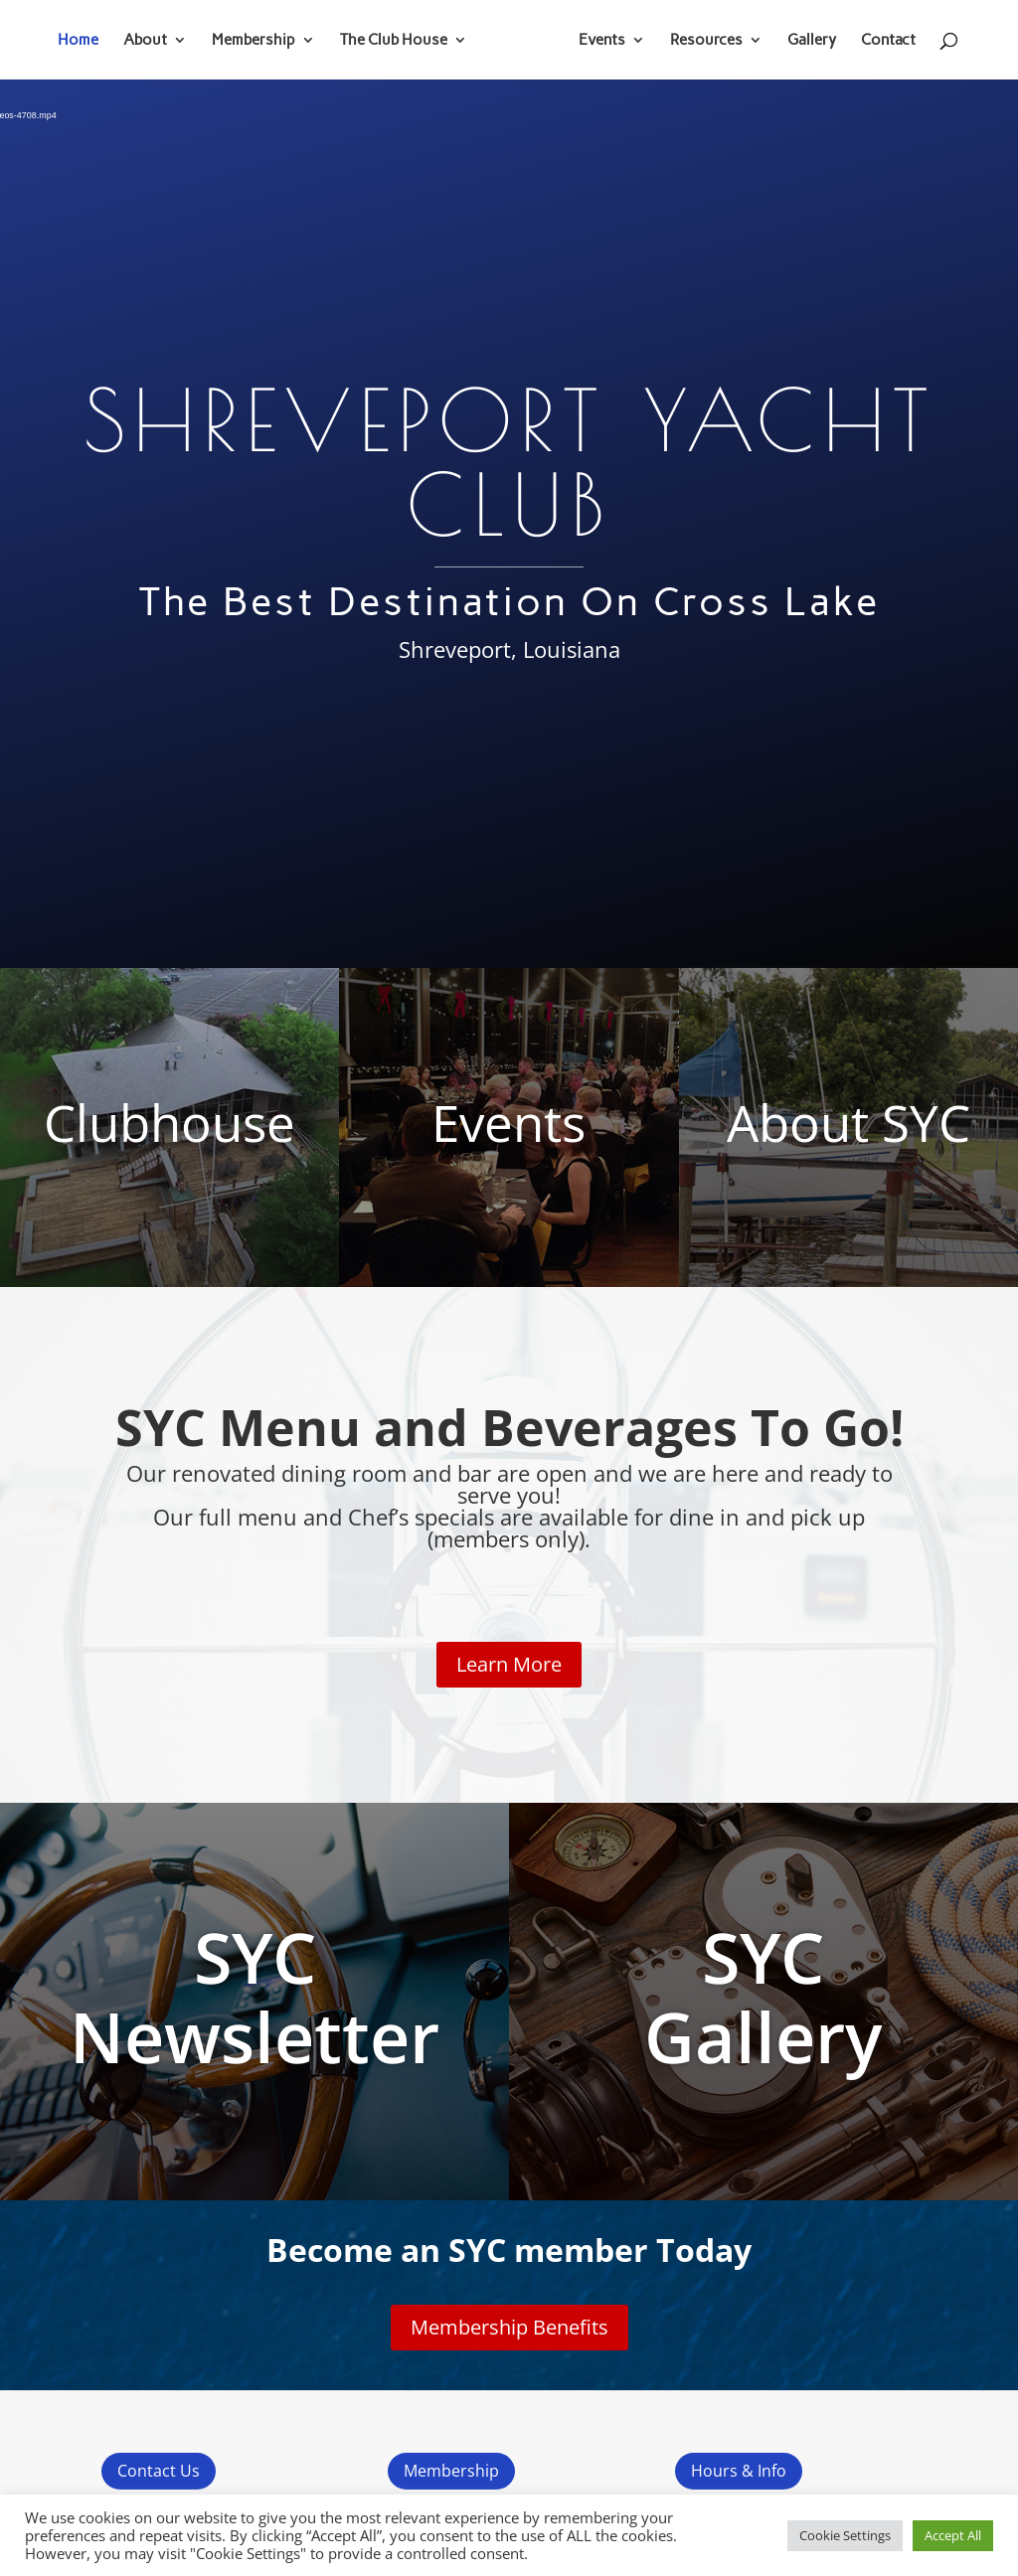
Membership (260, 41)
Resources (699, 41)
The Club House (400, 41)
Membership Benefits (509, 2327)
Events (595, 41)
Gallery (804, 41)
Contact (881, 41)
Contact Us (158, 2471)
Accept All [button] (953, 2535)
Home (85, 41)
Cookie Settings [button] (845, 2535)
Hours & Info (738, 2471)
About (152, 41)
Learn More (509, 1664)
